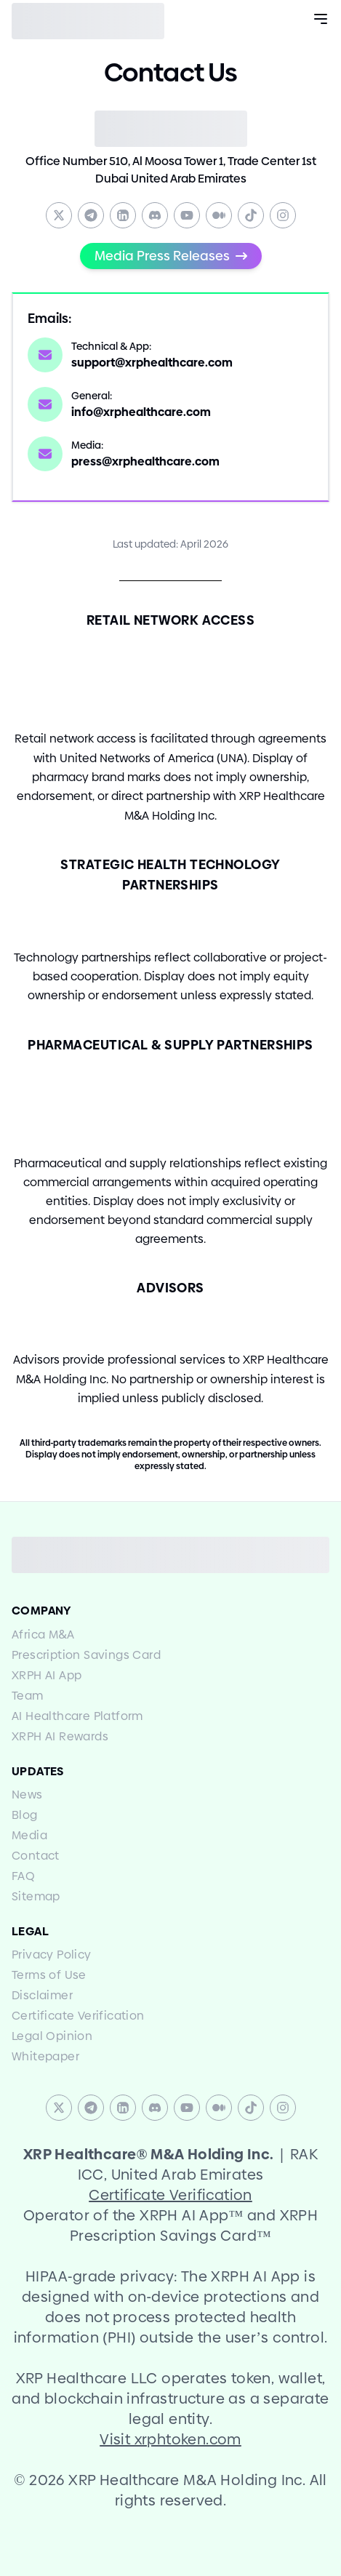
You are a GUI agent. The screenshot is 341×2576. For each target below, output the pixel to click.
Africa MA (43, 1634)
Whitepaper (45, 2056)
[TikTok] (251, 215)
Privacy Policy (52, 1954)
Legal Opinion (52, 2036)
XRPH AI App (46, 1675)
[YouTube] (187, 215)
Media (29, 1835)
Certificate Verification (78, 2015)
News (27, 1794)
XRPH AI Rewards (60, 1736)
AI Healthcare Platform (77, 1716)
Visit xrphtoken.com (170, 2439)
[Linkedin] (123, 215)
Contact (36, 1855)
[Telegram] (91, 215)
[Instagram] (283, 215)
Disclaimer (42, 1995)
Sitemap (36, 1896)
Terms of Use (49, 1975)
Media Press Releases (171, 256)
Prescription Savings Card (86, 1655)
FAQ (23, 1876)
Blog (25, 1815)
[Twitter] (59, 215)
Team (28, 1695)
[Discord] (155, 215)
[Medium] (219, 215)
